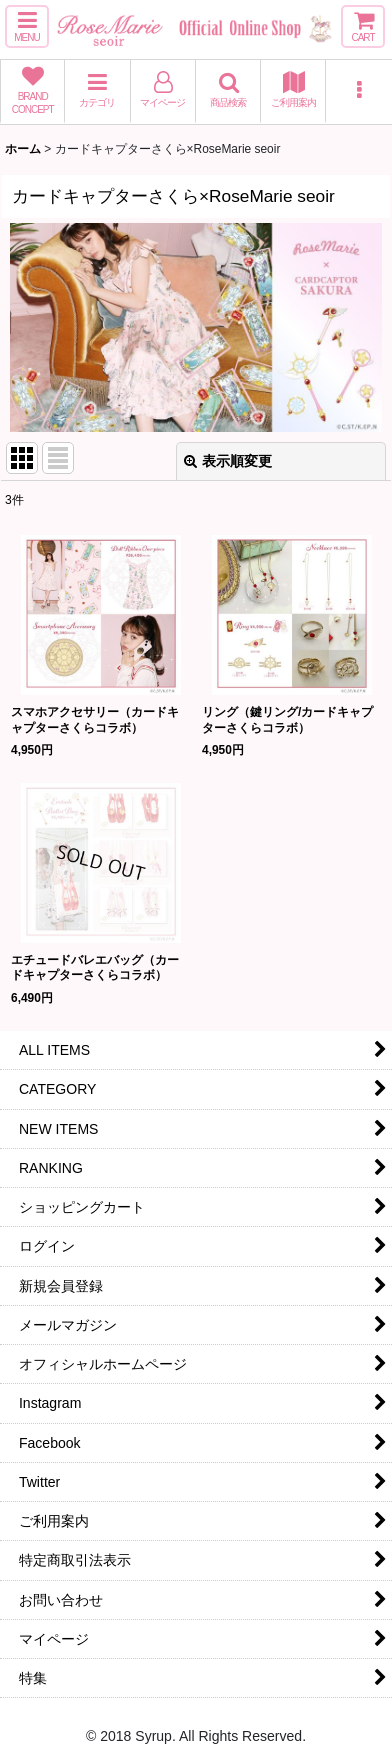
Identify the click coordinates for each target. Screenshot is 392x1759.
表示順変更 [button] (228, 461)
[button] (27, 26)
